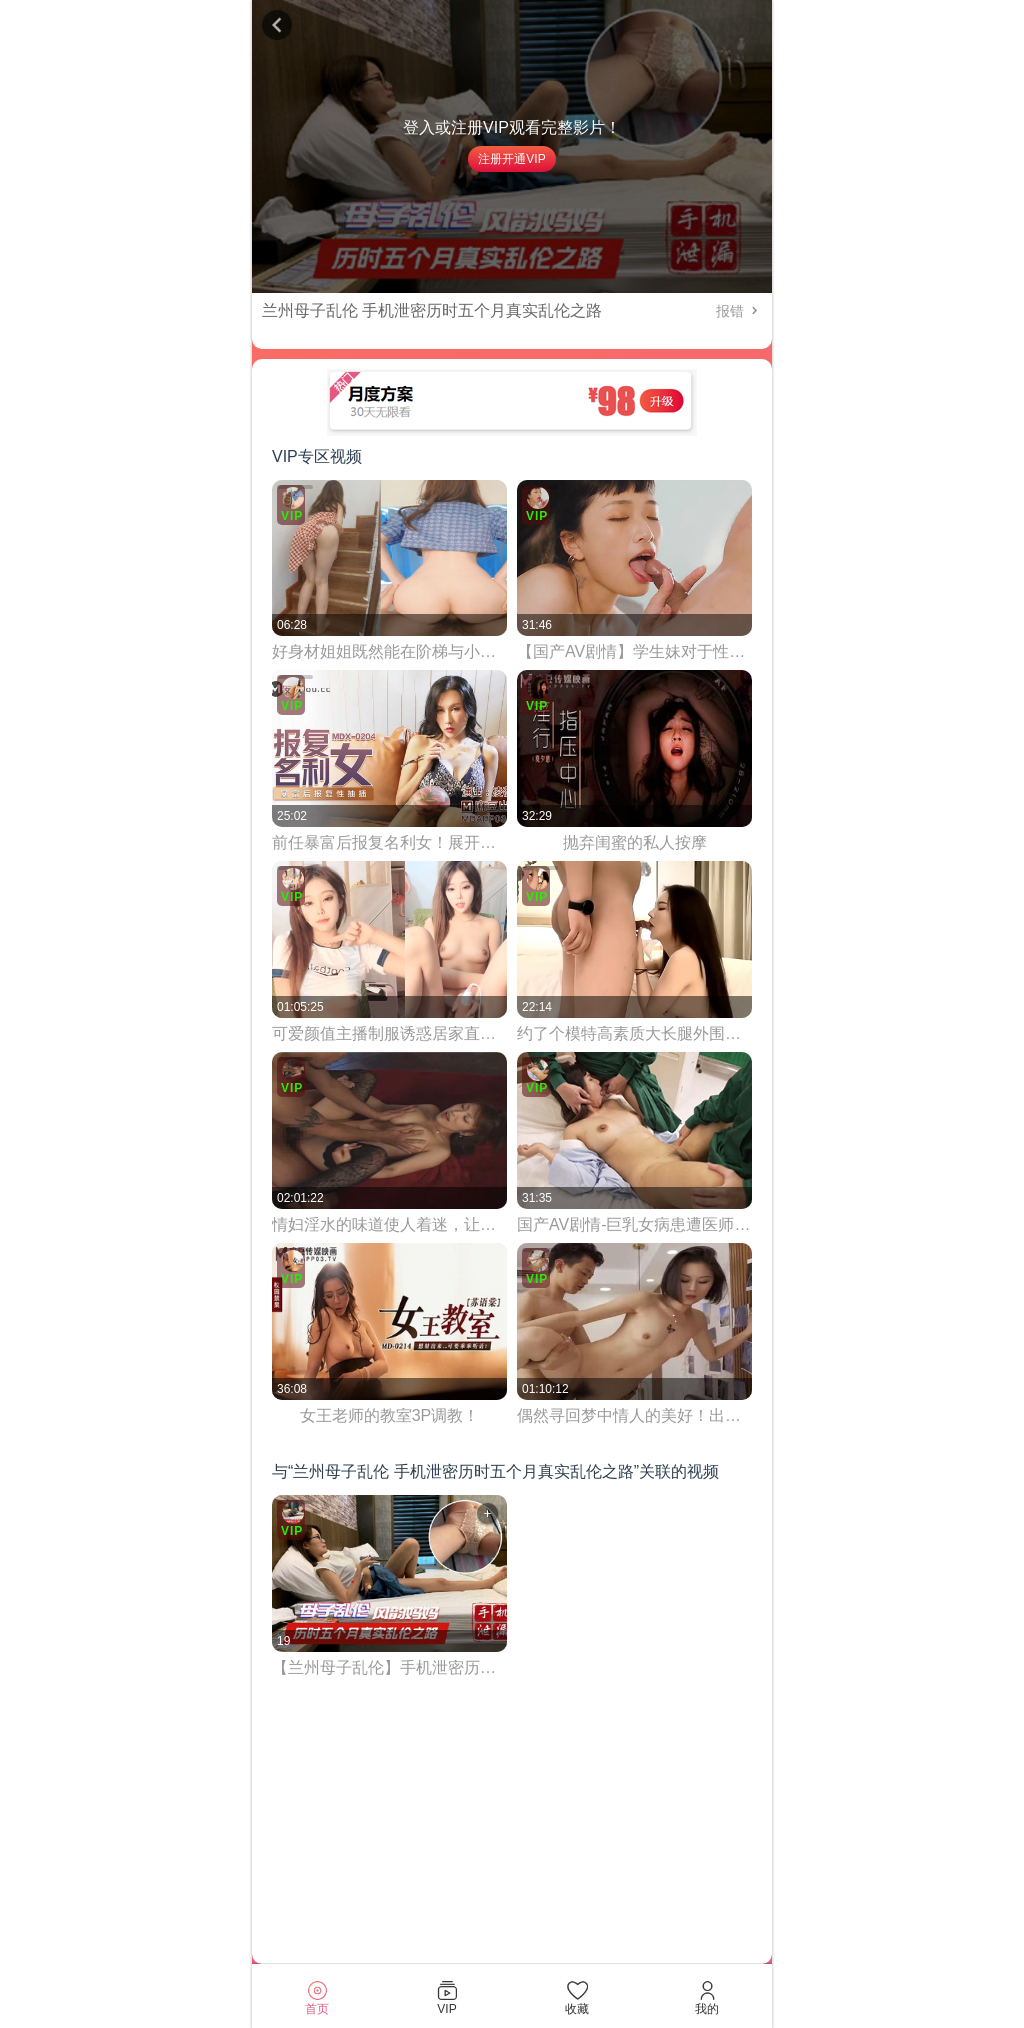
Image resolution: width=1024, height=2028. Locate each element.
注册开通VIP (511, 159)
